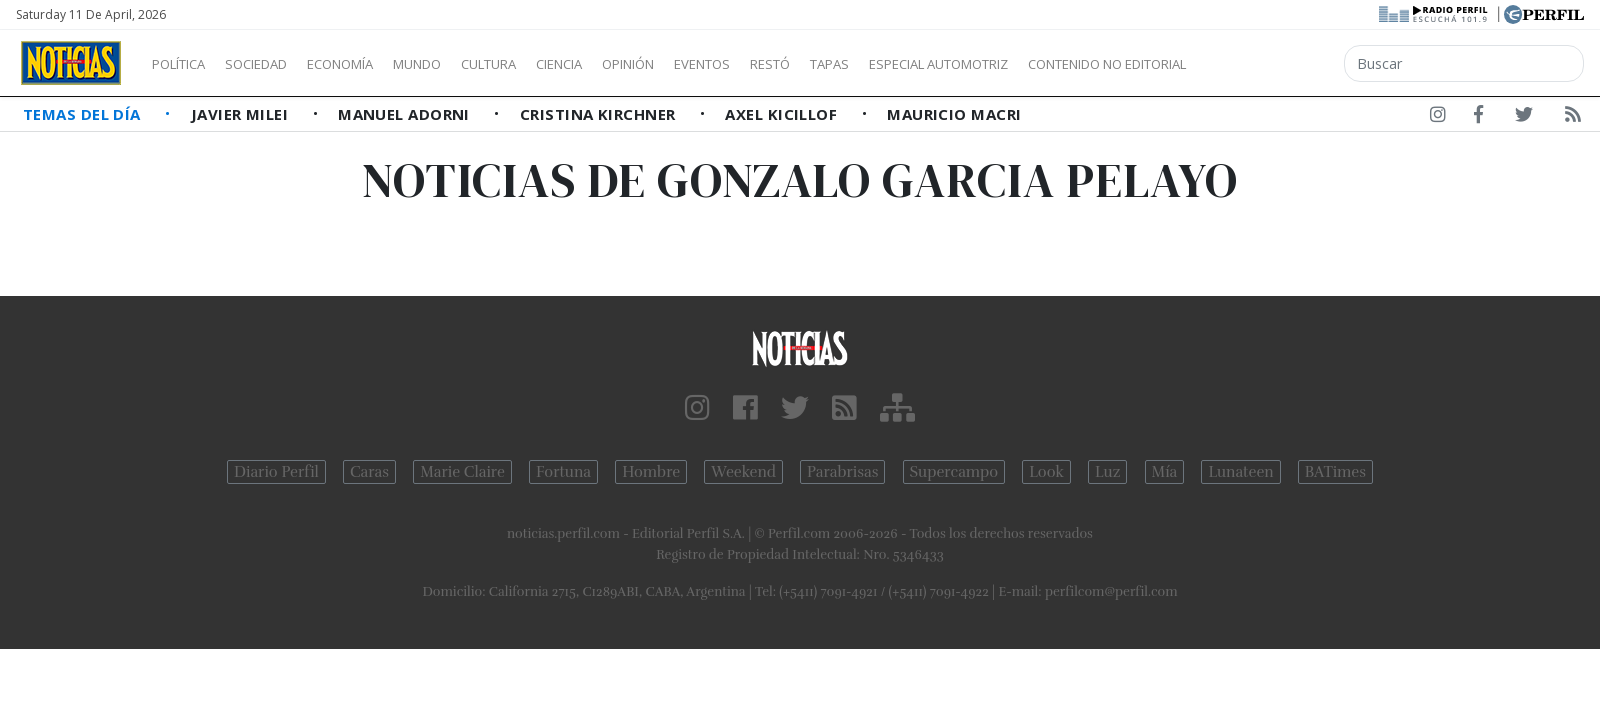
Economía (374, 64)
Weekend (743, 472)
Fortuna (563, 472)
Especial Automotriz (1072, 64)
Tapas (943, 64)
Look (1046, 472)
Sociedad (277, 64)
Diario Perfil (276, 472)
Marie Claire (462, 472)
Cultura (546, 64)
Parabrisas (842, 472)
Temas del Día (84, 114)
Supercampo (954, 472)
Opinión (710, 64)
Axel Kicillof (783, 114)
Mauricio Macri (954, 114)
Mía (1165, 472)
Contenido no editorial (1278, 64)
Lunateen (1240, 472)
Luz (1107, 472)
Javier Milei (242, 114)
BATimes (1335, 472)
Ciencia (628, 64)
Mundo (463, 64)
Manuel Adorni (406, 114)
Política (186, 64)
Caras (369, 472)
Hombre (651, 472)
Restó (875, 64)
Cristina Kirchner (600, 114)
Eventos (797, 64)
